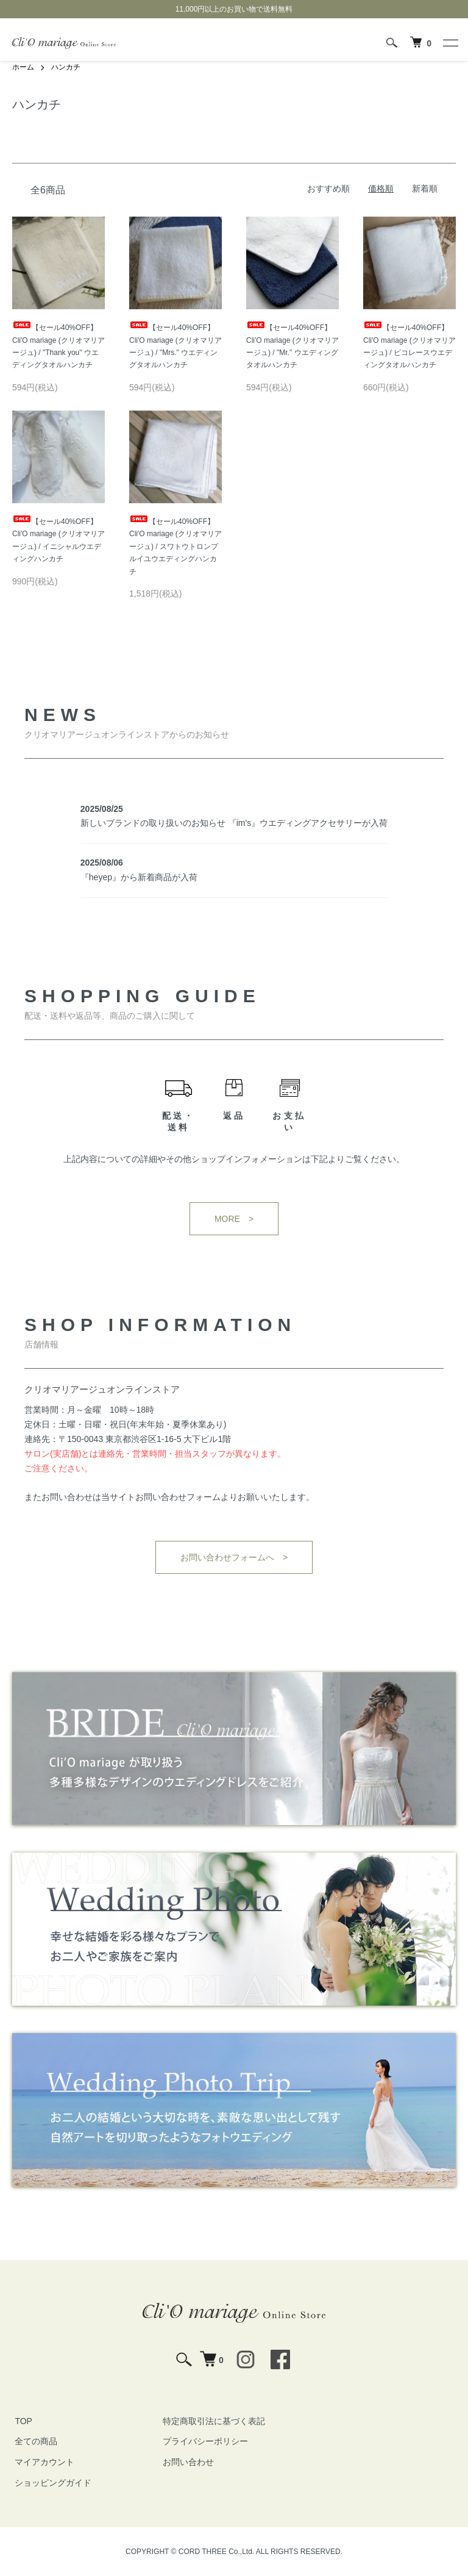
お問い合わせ (185, 2462)
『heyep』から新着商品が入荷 (138, 877)
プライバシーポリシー (203, 2441)
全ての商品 (33, 2441)
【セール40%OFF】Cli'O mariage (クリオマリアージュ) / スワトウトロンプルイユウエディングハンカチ (175, 546)
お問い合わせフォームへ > (234, 1557)
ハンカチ (65, 67)
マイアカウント (42, 2462)
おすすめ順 (328, 188)
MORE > (234, 1219)
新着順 (425, 188)
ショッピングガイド (50, 2483)
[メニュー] (449, 42)
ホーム (23, 67)
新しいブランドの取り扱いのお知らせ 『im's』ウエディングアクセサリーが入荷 (234, 823)
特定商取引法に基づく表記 (211, 2420)
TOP (21, 2420)
